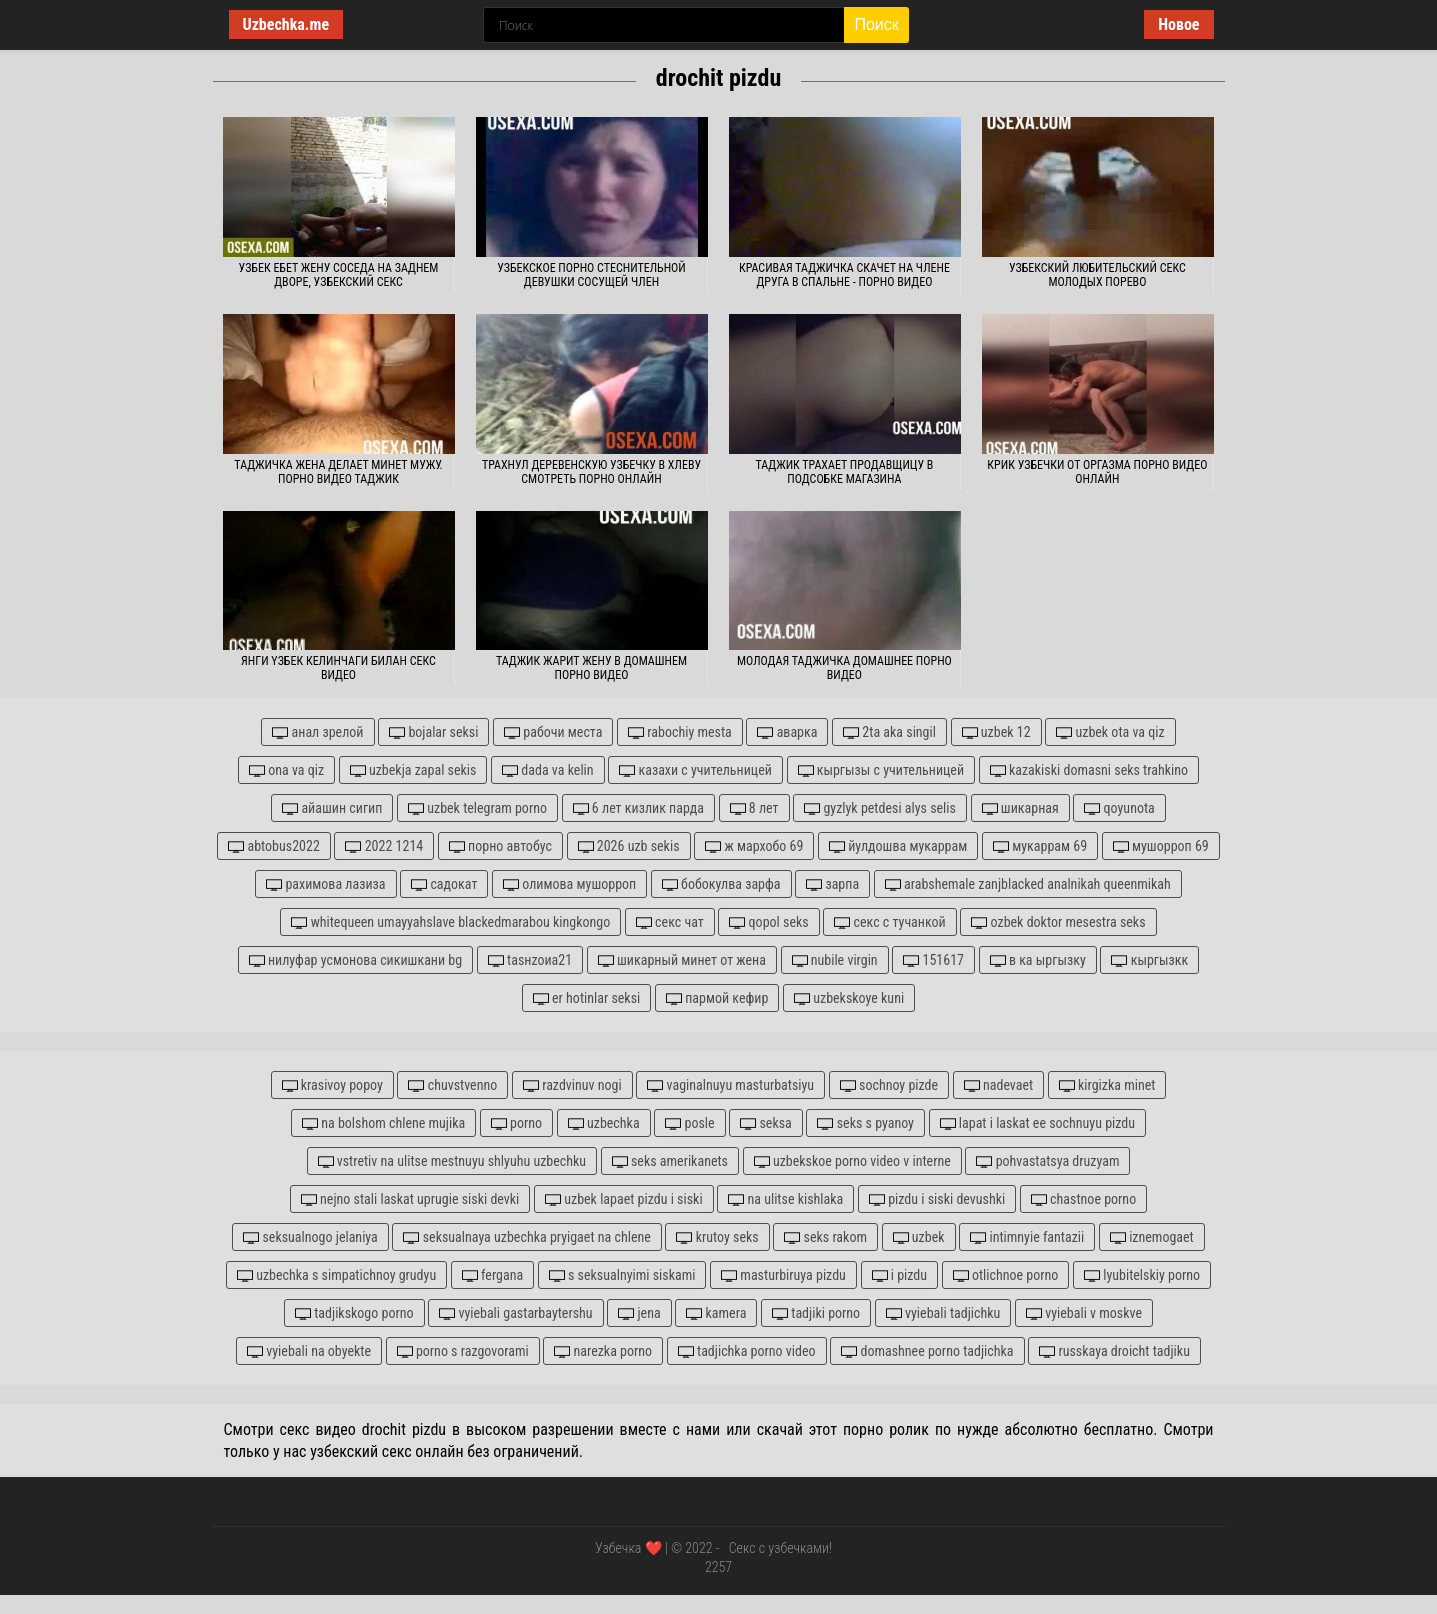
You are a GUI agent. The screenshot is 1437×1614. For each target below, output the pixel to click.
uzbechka (604, 1123)
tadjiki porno (816, 1313)
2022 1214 (384, 846)
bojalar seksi (433, 732)
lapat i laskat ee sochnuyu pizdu (1037, 1123)
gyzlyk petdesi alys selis (880, 808)
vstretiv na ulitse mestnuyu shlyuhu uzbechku (452, 1161)
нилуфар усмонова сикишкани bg (355, 960)
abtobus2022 (274, 846)
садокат (444, 884)
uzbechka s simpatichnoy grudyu (336, 1275)
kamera (716, 1313)
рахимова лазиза (325, 884)
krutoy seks (717, 1237)
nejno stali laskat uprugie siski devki (410, 1199)
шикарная (1020, 808)
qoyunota (1119, 808)
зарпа (832, 884)
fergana (492, 1275)
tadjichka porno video (747, 1351)
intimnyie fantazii (1027, 1237)
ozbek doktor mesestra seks (1058, 922)
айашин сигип (332, 808)
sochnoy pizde (889, 1085)
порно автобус (500, 846)
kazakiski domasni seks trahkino (1089, 770)
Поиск (876, 24)
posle (689, 1123)
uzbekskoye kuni (849, 998)
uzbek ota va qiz (1110, 732)
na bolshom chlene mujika (383, 1123)
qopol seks (768, 922)
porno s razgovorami (463, 1351)
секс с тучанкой (889, 922)
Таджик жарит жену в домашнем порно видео (591, 668)
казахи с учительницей (695, 770)
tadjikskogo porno (354, 1313)
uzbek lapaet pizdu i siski (624, 1199)
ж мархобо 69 (754, 846)
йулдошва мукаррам (898, 846)
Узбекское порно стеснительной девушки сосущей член (591, 275)
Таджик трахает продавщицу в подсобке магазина (844, 472)
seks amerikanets (670, 1161)
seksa (766, 1123)
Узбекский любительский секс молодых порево (1097, 275)
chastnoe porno (1083, 1199)
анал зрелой (317, 732)
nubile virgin (835, 960)
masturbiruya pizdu (783, 1275)
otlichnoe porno (1006, 1275)
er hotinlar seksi (586, 998)
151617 (933, 960)
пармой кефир (717, 998)
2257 (718, 1567)
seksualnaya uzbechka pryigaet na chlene (526, 1237)
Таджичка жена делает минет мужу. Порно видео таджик (338, 472)
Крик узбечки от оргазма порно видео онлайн (1097, 472)
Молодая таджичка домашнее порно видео (844, 668)
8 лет (754, 808)
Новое (1178, 24)
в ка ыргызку (1038, 960)
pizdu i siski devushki (937, 1199)
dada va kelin (547, 770)
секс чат (670, 922)
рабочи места (553, 732)
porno (516, 1123)
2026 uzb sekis (629, 846)
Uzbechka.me (286, 24)
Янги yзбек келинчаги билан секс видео (338, 668)
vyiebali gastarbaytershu (515, 1313)
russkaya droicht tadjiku (1114, 1351)
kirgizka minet (1107, 1085)
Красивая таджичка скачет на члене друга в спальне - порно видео (844, 275)
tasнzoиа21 (530, 960)
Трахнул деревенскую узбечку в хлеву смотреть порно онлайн (591, 472)
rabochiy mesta (680, 732)
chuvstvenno (452, 1085)
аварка (787, 732)
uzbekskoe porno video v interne (852, 1161)
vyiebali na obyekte (309, 1351)
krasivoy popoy (332, 1085)
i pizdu (900, 1275)
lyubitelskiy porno (1142, 1275)
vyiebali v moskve (1084, 1313)
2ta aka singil (889, 732)
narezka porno (603, 1351)
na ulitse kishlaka (785, 1199)
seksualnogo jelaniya (310, 1237)
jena (639, 1313)
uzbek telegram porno (477, 808)
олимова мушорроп (569, 884)
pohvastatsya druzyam (1047, 1161)
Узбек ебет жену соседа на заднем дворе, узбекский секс (339, 275)
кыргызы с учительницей (881, 770)
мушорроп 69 (1161, 846)
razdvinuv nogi (572, 1085)
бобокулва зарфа (721, 884)
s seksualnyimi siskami (622, 1275)
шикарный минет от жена (682, 960)
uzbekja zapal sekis (413, 770)
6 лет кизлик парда (638, 808)
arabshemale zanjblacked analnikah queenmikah (1028, 884)
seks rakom (825, 1237)
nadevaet (998, 1085)
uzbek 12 (996, 732)
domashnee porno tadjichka (927, 1351)
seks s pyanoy (865, 1123)
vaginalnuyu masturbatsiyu (730, 1085)
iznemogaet (1152, 1237)
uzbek (919, 1237)
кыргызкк (1149, 960)
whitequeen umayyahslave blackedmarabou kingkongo (450, 922)
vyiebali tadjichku (943, 1313)
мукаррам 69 (1040, 846)
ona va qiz (286, 770)
